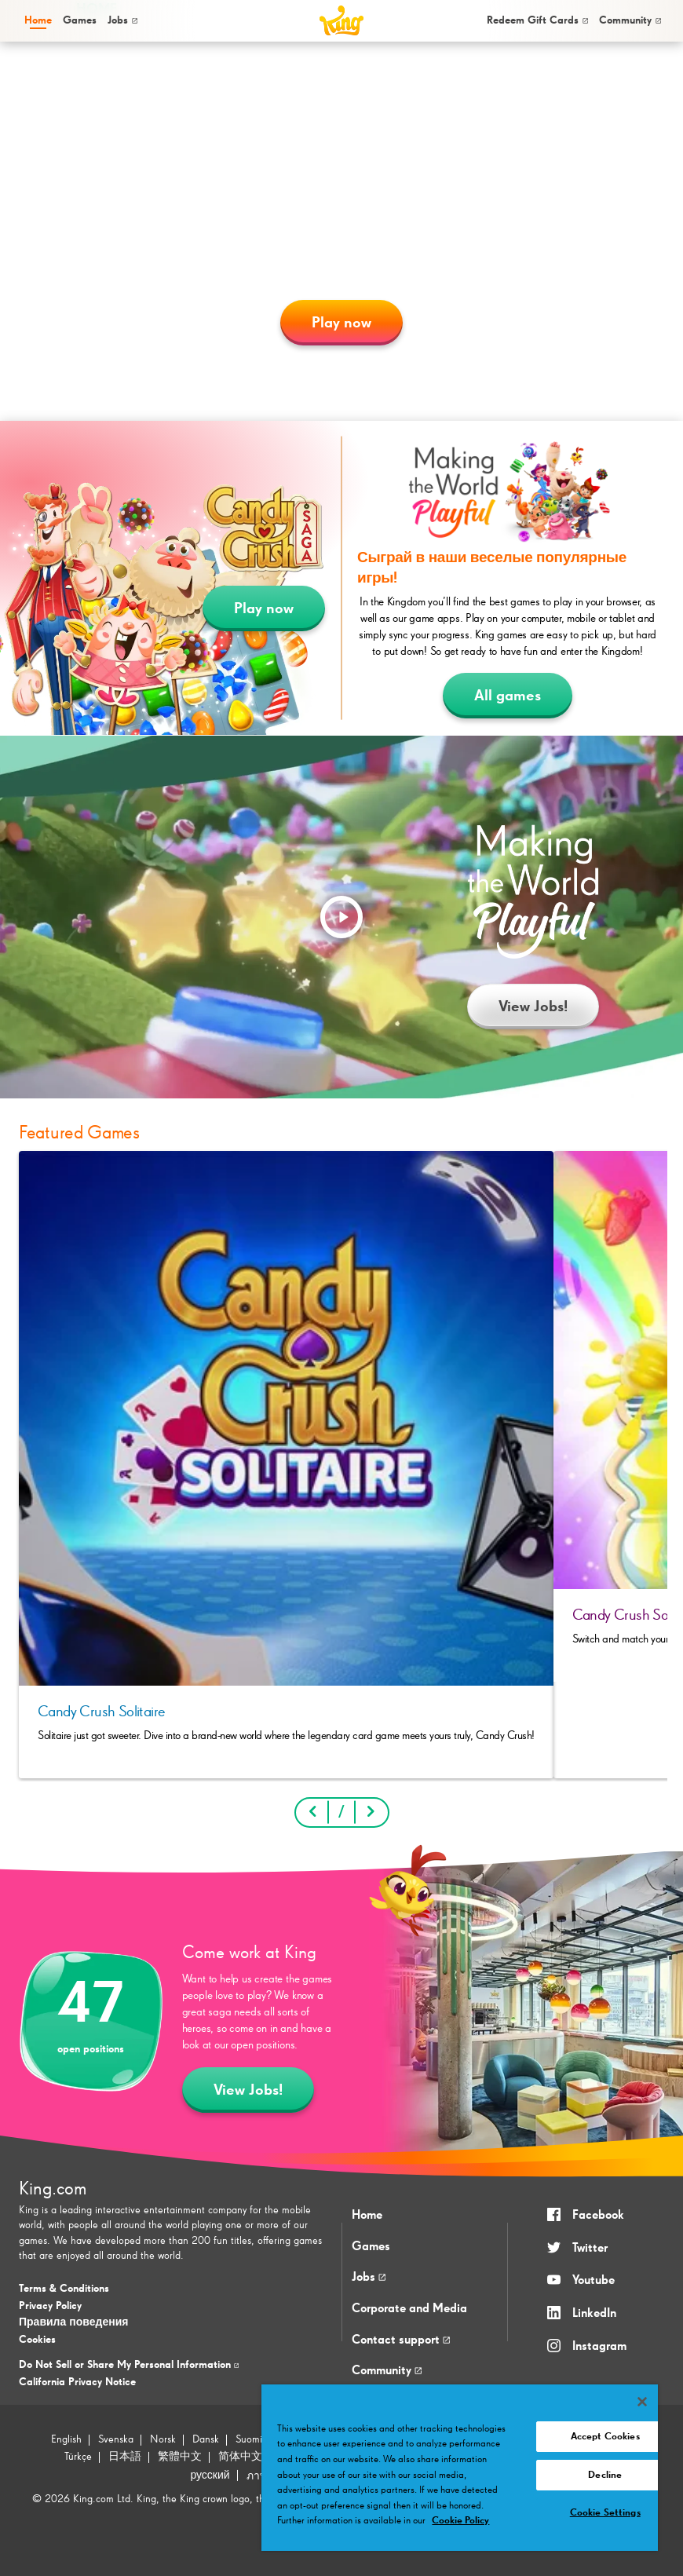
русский (209, 2475)
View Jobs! (533, 1006)
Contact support (401, 2340)
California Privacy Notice (77, 2382)
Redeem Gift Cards (537, 20)
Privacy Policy (50, 2305)
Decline (605, 2475)
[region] (459, 2467)
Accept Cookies (605, 2437)
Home (38, 20)
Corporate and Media (409, 2309)
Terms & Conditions (64, 2288)
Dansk (205, 2439)
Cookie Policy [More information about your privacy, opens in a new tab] (460, 2521)
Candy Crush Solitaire (101, 1711)
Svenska (115, 2439)
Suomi (249, 2439)
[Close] (642, 2401)
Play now (341, 323)
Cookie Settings (605, 2513)
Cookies (37, 2339)
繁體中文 (180, 2456)
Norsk (163, 2439)
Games (371, 2247)
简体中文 (240, 2456)
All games (507, 695)
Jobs (122, 20)
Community (630, 20)
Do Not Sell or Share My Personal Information (129, 2364)
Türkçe (78, 2456)
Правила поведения (73, 2322)
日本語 (124, 2456)
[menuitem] (36, 20)
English (66, 2439)
